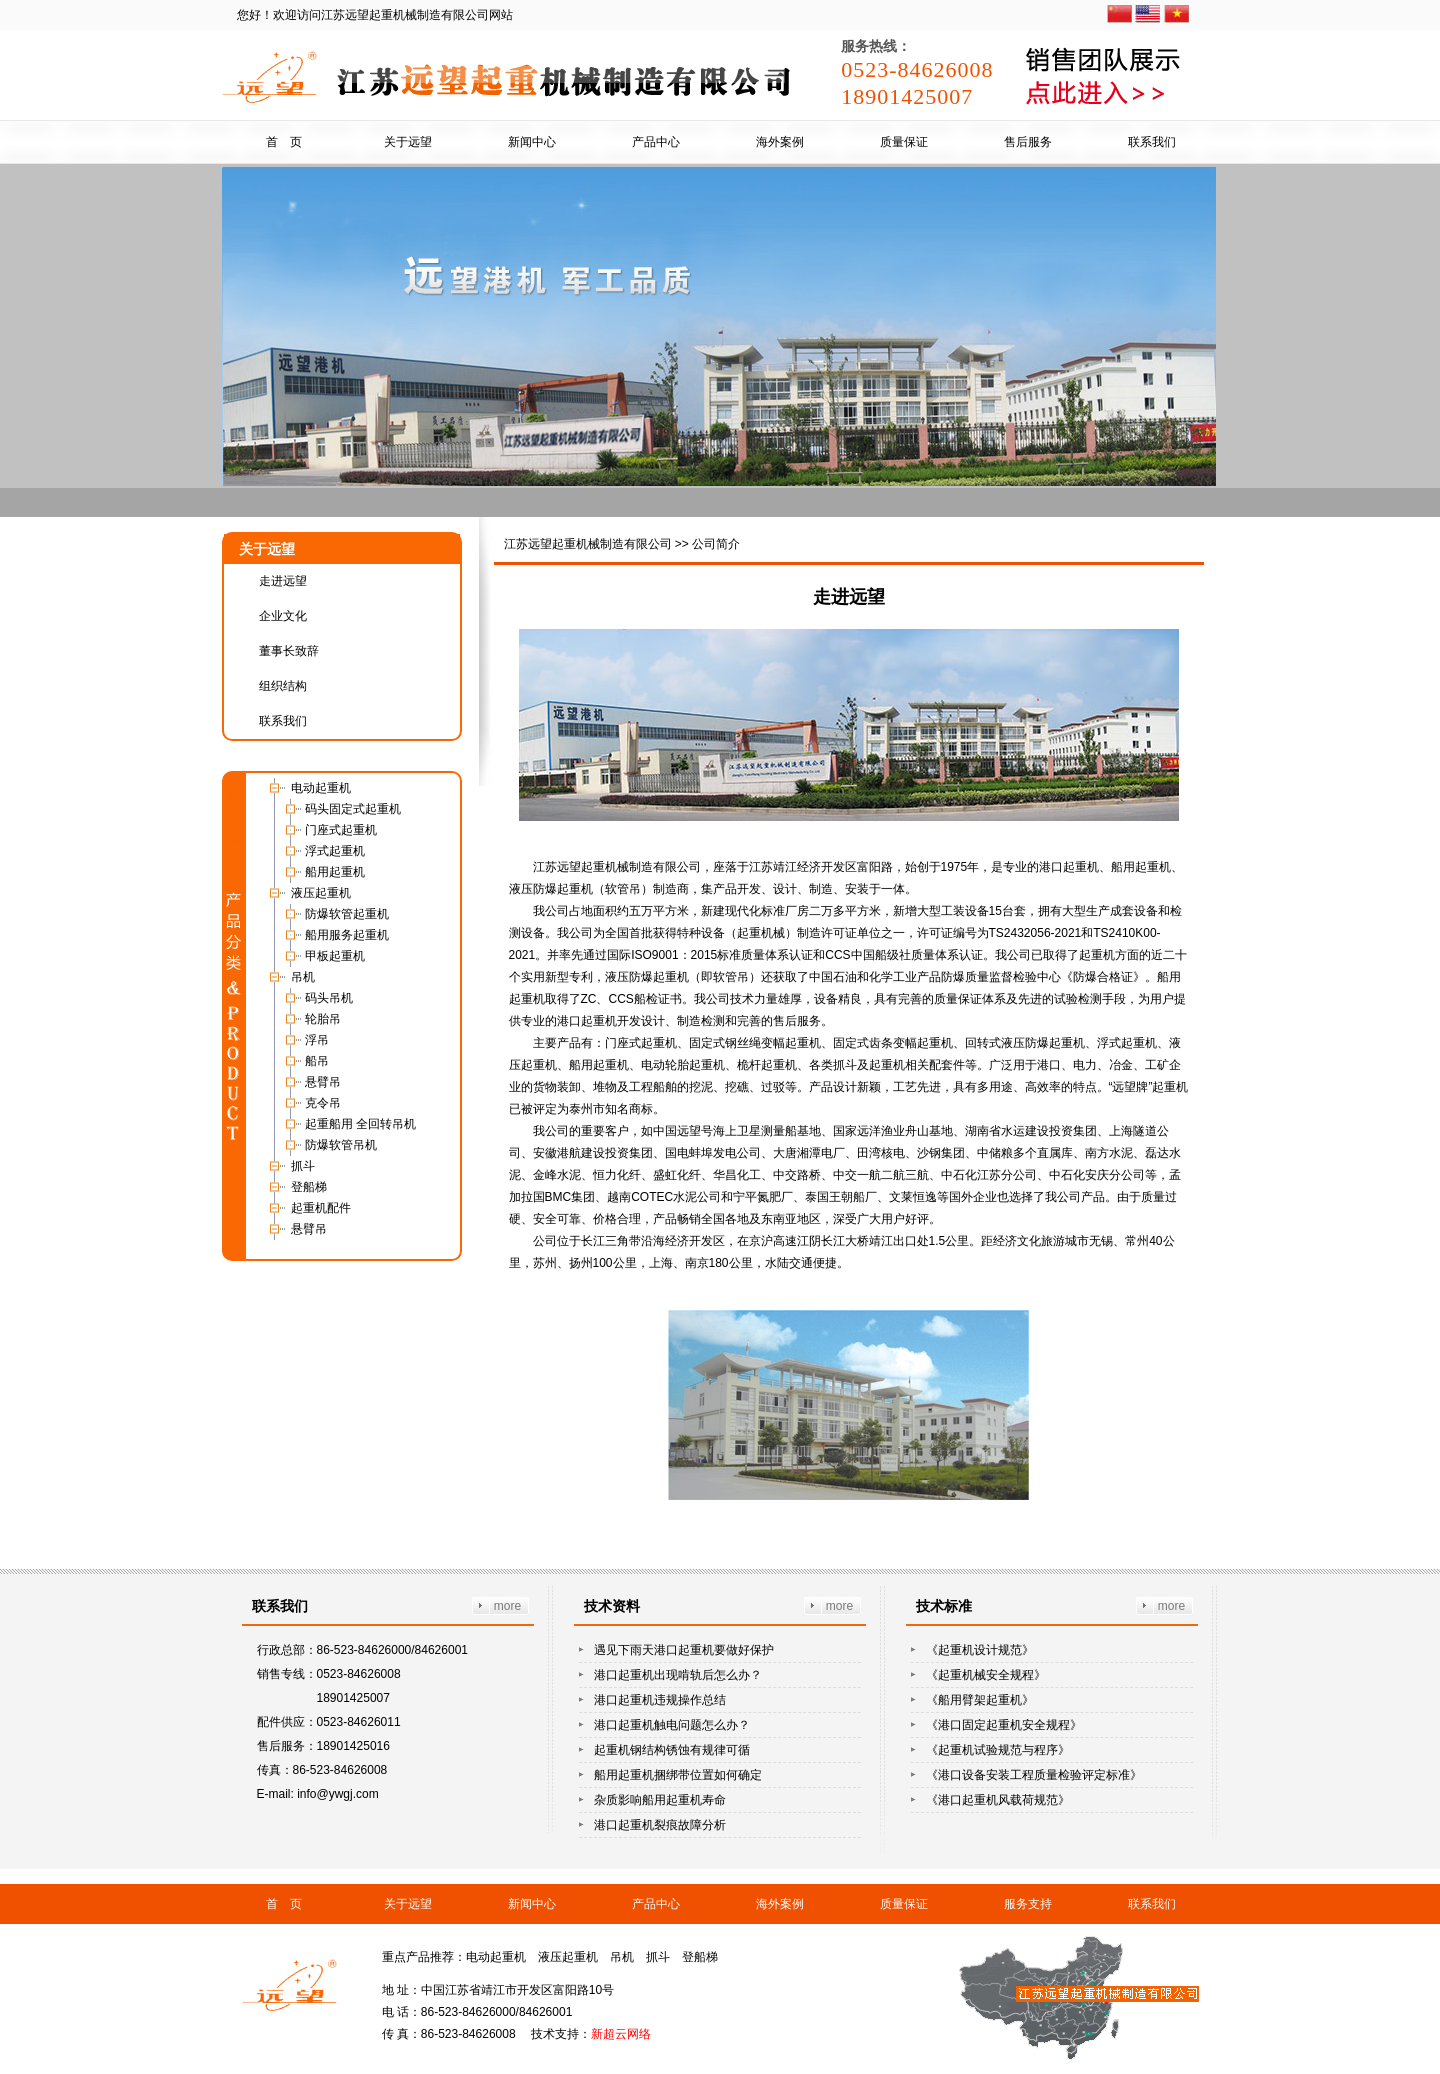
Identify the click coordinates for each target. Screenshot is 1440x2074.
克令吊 (323, 1103)
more (507, 1606)
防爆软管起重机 (347, 914)
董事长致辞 (289, 651)
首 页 (284, 142)
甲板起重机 (335, 956)
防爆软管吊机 (341, 1145)
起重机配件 (321, 1208)
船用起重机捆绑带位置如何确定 (678, 1775)
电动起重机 (321, 788)
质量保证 (904, 142)
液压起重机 (321, 893)
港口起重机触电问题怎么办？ (672, 1725)
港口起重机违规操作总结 (660, 1700)
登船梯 (309, 1187)
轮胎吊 (323, 1019)
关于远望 (408, 142)
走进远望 (283, 581)
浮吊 (317, 1040)
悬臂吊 (323, 1082)
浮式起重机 (335, 851)
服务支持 (1028, 1904)
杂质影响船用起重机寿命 (660, 1800)
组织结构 (283, 686)
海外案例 (780, 142)
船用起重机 (335, 872)
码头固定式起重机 (353, 809)
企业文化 (283, 616)
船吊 (317, 1061)
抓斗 (303, 1166)
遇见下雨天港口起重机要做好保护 (684, 1650)
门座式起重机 (341, 830)
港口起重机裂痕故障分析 (660, 1825)
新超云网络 (621, 2034)
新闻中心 (532, 142)
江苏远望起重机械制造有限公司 (588, 544)
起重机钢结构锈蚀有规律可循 (672, 1750)
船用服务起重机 (347, 935)
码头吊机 (329, 998)
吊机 (303, 977)
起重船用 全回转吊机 (360, 1124)
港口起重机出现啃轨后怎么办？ (678, 1675)
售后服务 (1028, 142)
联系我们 (1152, 142)
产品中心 (656, 142)
